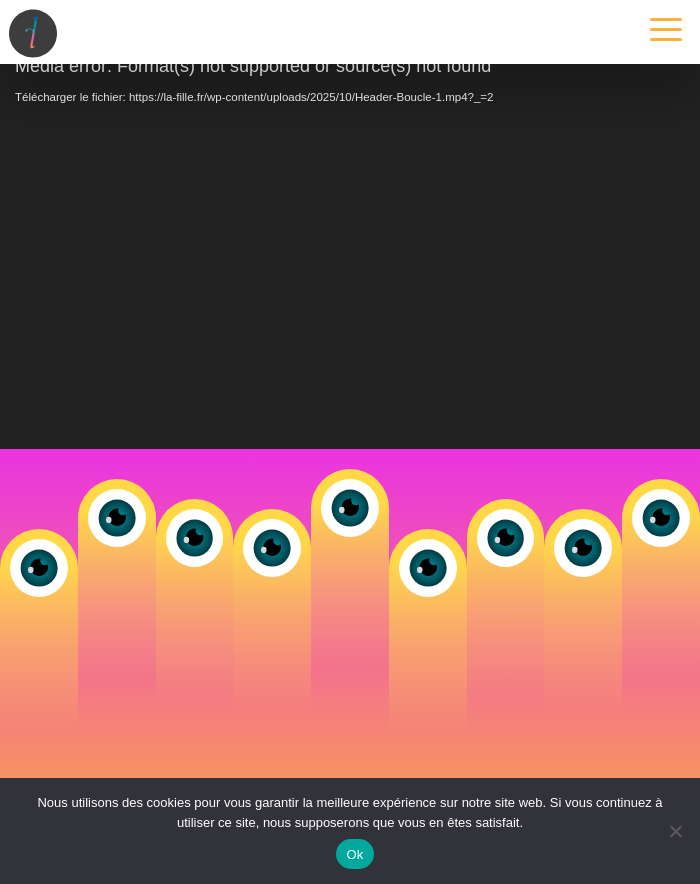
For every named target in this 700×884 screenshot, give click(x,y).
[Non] (675, 831)
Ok (354, 854)
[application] (350, 252)
